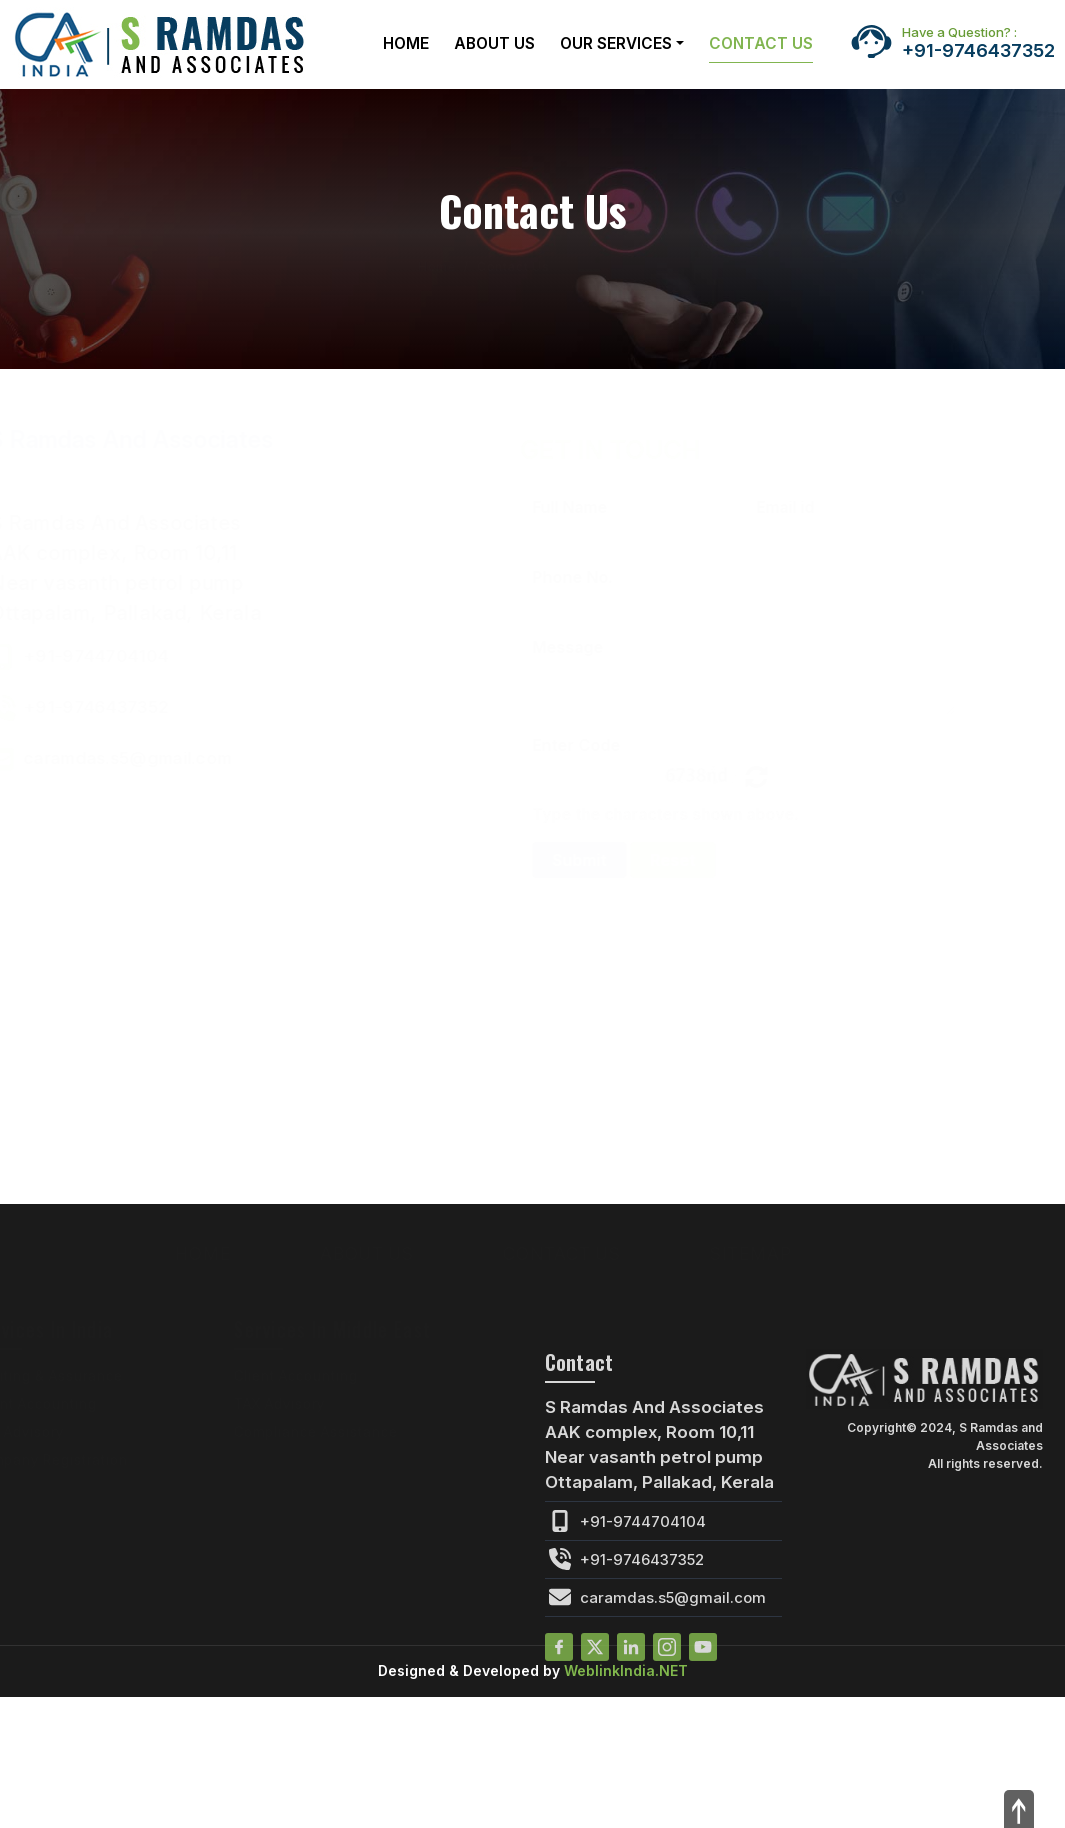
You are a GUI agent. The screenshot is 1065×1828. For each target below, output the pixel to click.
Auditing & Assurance (78, 1375)
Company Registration (80, 1459)
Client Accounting (65, 1403)
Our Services (616, 43)
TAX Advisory (48, 1431)
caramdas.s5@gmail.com (177, 758)
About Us (494, 43)
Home (406, 43)
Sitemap (781, 1254)
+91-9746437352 (978, 42)
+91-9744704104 (145, 656)
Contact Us (761, 43)
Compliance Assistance (346, 1431)
